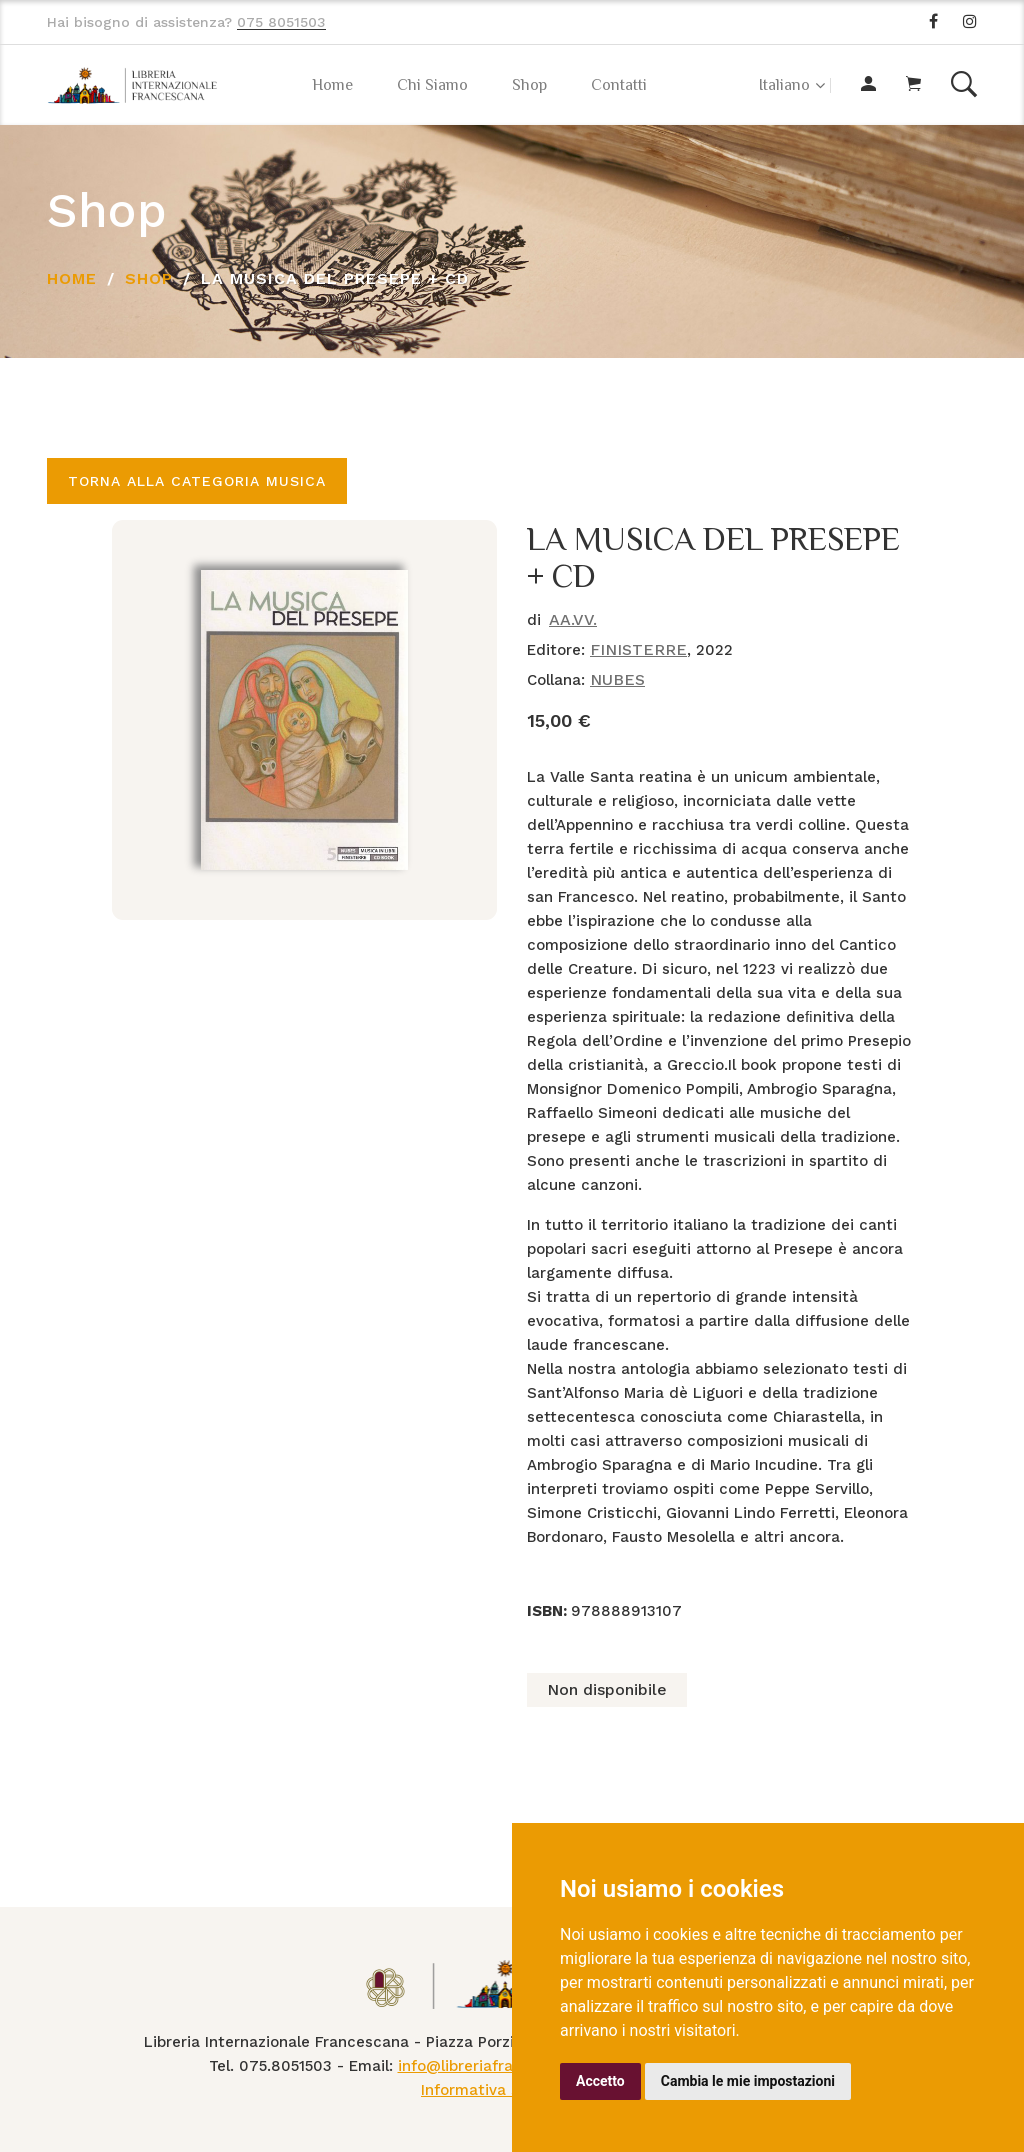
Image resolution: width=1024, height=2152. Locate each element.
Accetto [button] (600, 2081)
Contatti (619, 85)
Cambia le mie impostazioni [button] (748, 2081)
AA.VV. (573, 619)
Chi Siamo (432, 85)
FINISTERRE (638, 649)
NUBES (617, 679)
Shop (529, 85)
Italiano (784, 85)
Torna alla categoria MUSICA (197, 481)
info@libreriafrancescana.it (498, 2066)
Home (332, 85)
